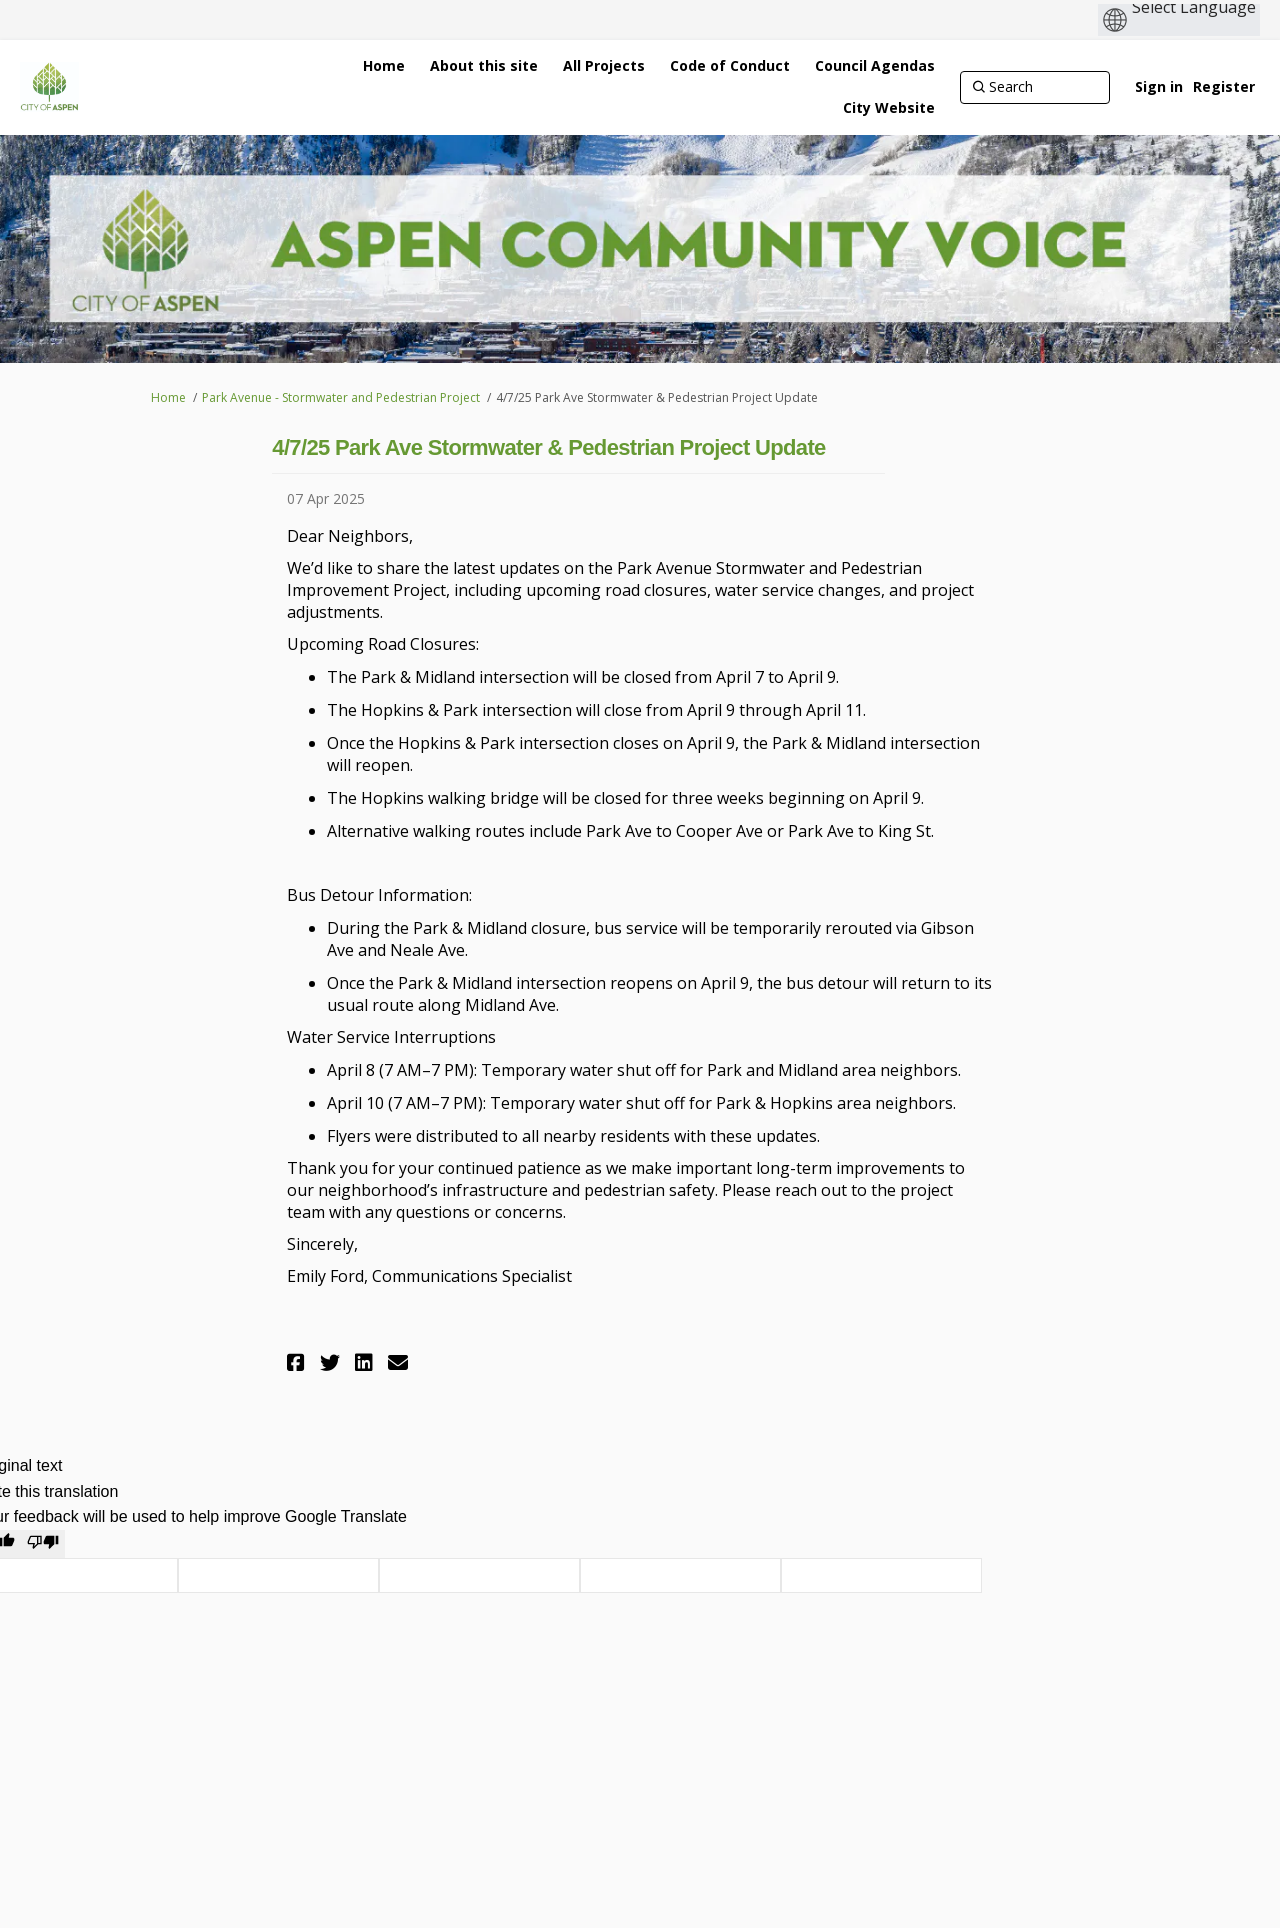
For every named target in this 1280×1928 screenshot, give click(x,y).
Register (1224, 86)
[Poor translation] (43, 1544)
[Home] (384, 66)
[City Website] (889, 108)
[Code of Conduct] (730, 66)
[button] (298, 1362)
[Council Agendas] (875, 66)
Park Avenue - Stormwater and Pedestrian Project (341, 397)
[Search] (1035, 87)
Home (168, 397)
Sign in (1159, 86)
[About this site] (484, 66)
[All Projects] (604, 66)
